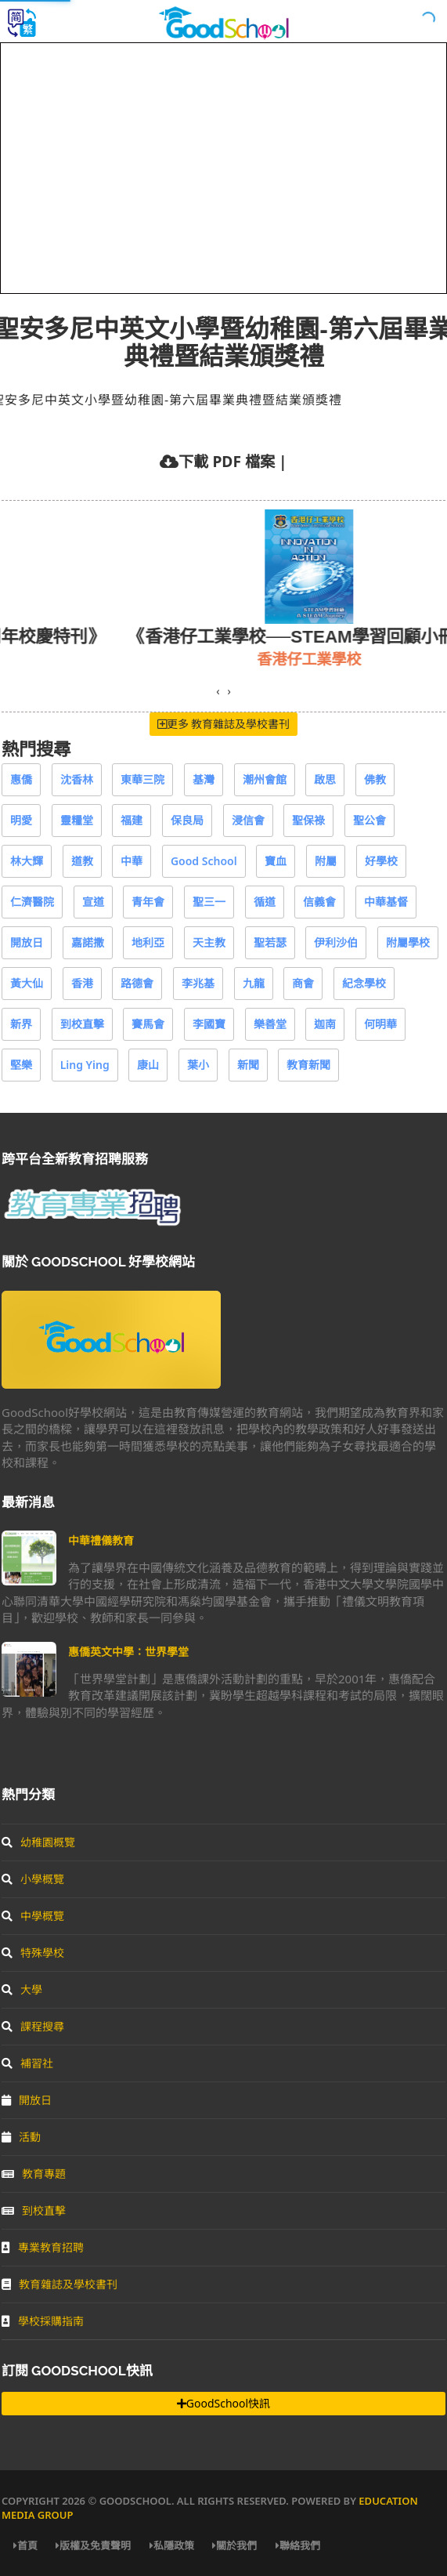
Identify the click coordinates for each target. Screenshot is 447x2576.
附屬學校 (408, 942)
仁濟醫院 (32, 901)
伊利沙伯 (336, 942)
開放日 (26, 942)
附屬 (326, 860)
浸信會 (248, 820)
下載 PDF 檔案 (226, 461)
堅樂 (21, 1064)
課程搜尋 (33, 2026)
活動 (21, 2136)
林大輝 (26, 860)
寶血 (276, 860)
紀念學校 (364, 983)
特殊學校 (33, 1952)
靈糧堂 (76, 820)
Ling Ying (85, 1064)
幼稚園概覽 (38, 1842)
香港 (82, 983)
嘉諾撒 (87, 942)
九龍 (254, 983)
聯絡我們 (298, 2545)
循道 (265, 901)
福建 (131, 820)
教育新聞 (308, 1064)
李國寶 (209, 1023)
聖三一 (209, 901)
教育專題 (34, 2173)
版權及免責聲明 (93, 2545)
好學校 (381, 860)
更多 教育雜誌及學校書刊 (223, 723)
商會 (303, 983)
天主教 (209, 942)
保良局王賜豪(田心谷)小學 (195, 658)
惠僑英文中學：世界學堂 (128, 1651)
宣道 (93, 901)
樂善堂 (270, 1023)
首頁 (25, 2545)
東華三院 (142, 779)
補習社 (27, 2063)
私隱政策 (172, 2545)
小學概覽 (33, 1878)
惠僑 (21, 779)
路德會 (137, 983)
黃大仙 (26, 983)
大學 (22, 1989)
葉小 (198, 1064)
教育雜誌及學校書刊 (59, 2284)
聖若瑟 (270, 942)
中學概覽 (33, 1915)
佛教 (375, 779)
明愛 (21, 820)
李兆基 (198, 983)
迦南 (325, 1023)
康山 (148, 1064)
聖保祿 (308, 820)
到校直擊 (82, 1023)
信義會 (319, 901)
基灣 (203, 779)
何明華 (380, 1023)
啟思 (325, 779)
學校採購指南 (43, 2320)
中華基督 (386, 901)
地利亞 (148, 942)
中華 (131, 860)
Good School (204, 860)
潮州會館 (265, 779)
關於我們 (234, 2545)
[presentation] (217, 691)
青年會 (148, 901)
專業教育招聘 (43, 2247)
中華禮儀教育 (101, 1540)
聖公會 (369, 820)
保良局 (187, 820)
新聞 (248, 1064)
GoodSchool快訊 (223, 2403)
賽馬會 (148, 1023)
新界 (21, 1023)
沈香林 (76, 779)
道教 (82, 860)
